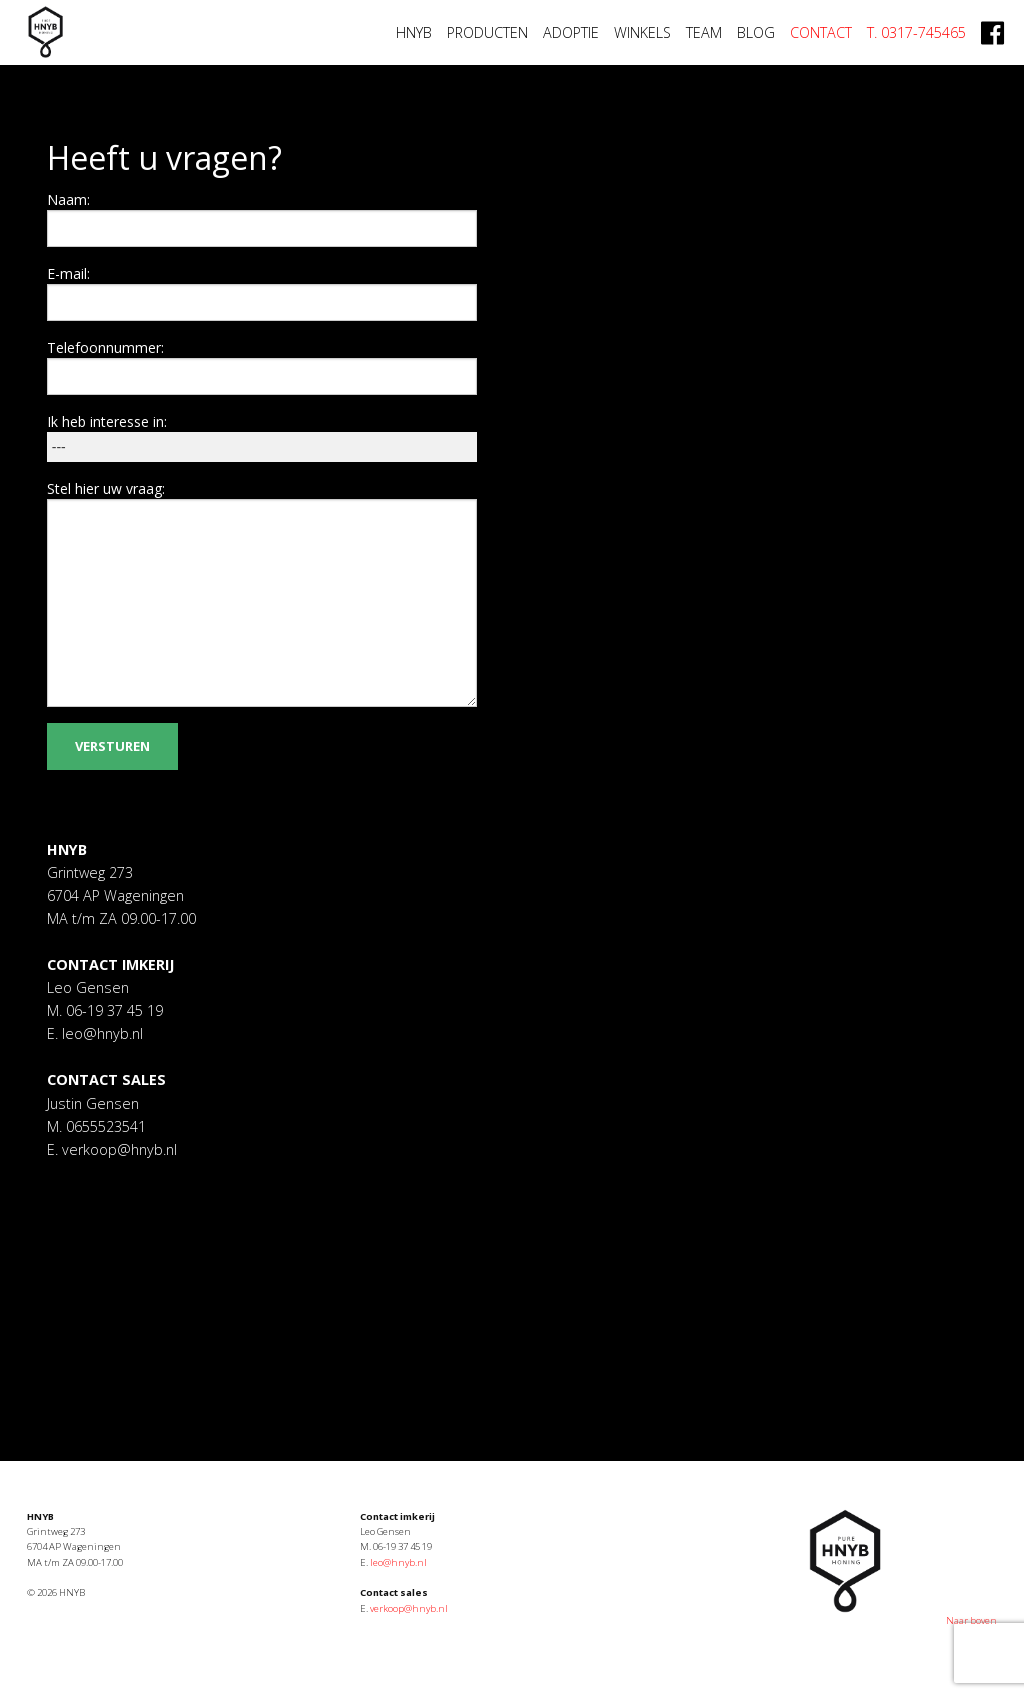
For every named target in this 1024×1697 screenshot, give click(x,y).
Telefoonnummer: (105, 347)
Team (704, 32)
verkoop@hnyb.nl (117, 1149)
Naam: (68, 199)
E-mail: (68, 273)
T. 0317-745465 (916, 32)
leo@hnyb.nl (100, 1033)
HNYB (414, 32)
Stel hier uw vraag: (106, 488)
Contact (821, 32)
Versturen (112, 746)
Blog (756, 32)
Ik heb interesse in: (107, 421)
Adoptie (571, 32)
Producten (487, 32)
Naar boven (971, 1620)
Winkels (642, 32)
